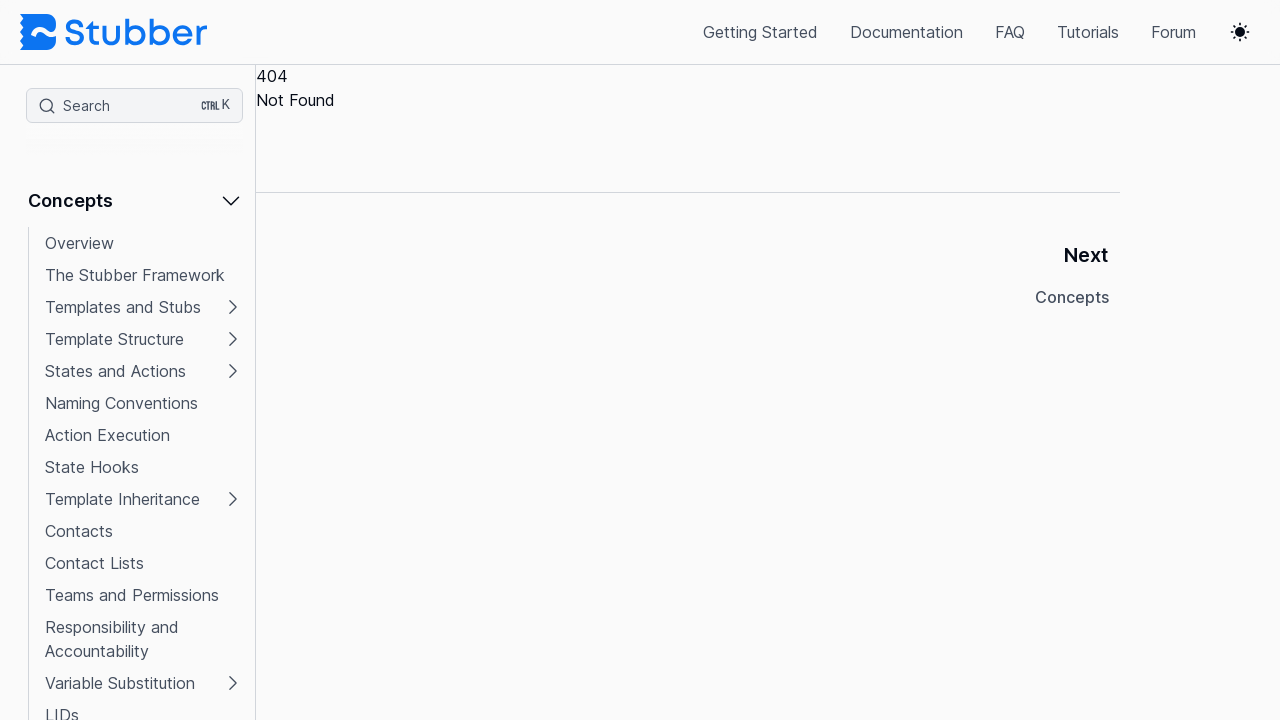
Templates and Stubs (123, 307)
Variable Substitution (120, 683)
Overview (79, 243)
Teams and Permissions (132, 595)
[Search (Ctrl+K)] (134, 105)
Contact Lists (94, 563)
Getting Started (760, 32)
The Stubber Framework (135, 275)
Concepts (70, 200)
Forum (1173, 32)
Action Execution (107, 435)
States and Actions (115, 371)
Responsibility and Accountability (112, 639)
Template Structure (114, 339)
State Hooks (92, 467)
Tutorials (1088, 32)
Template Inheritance (122, 499)
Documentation (906, 32)
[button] (135, 207)
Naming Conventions (121, 403)
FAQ (1010, 32)
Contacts (79, 531)
